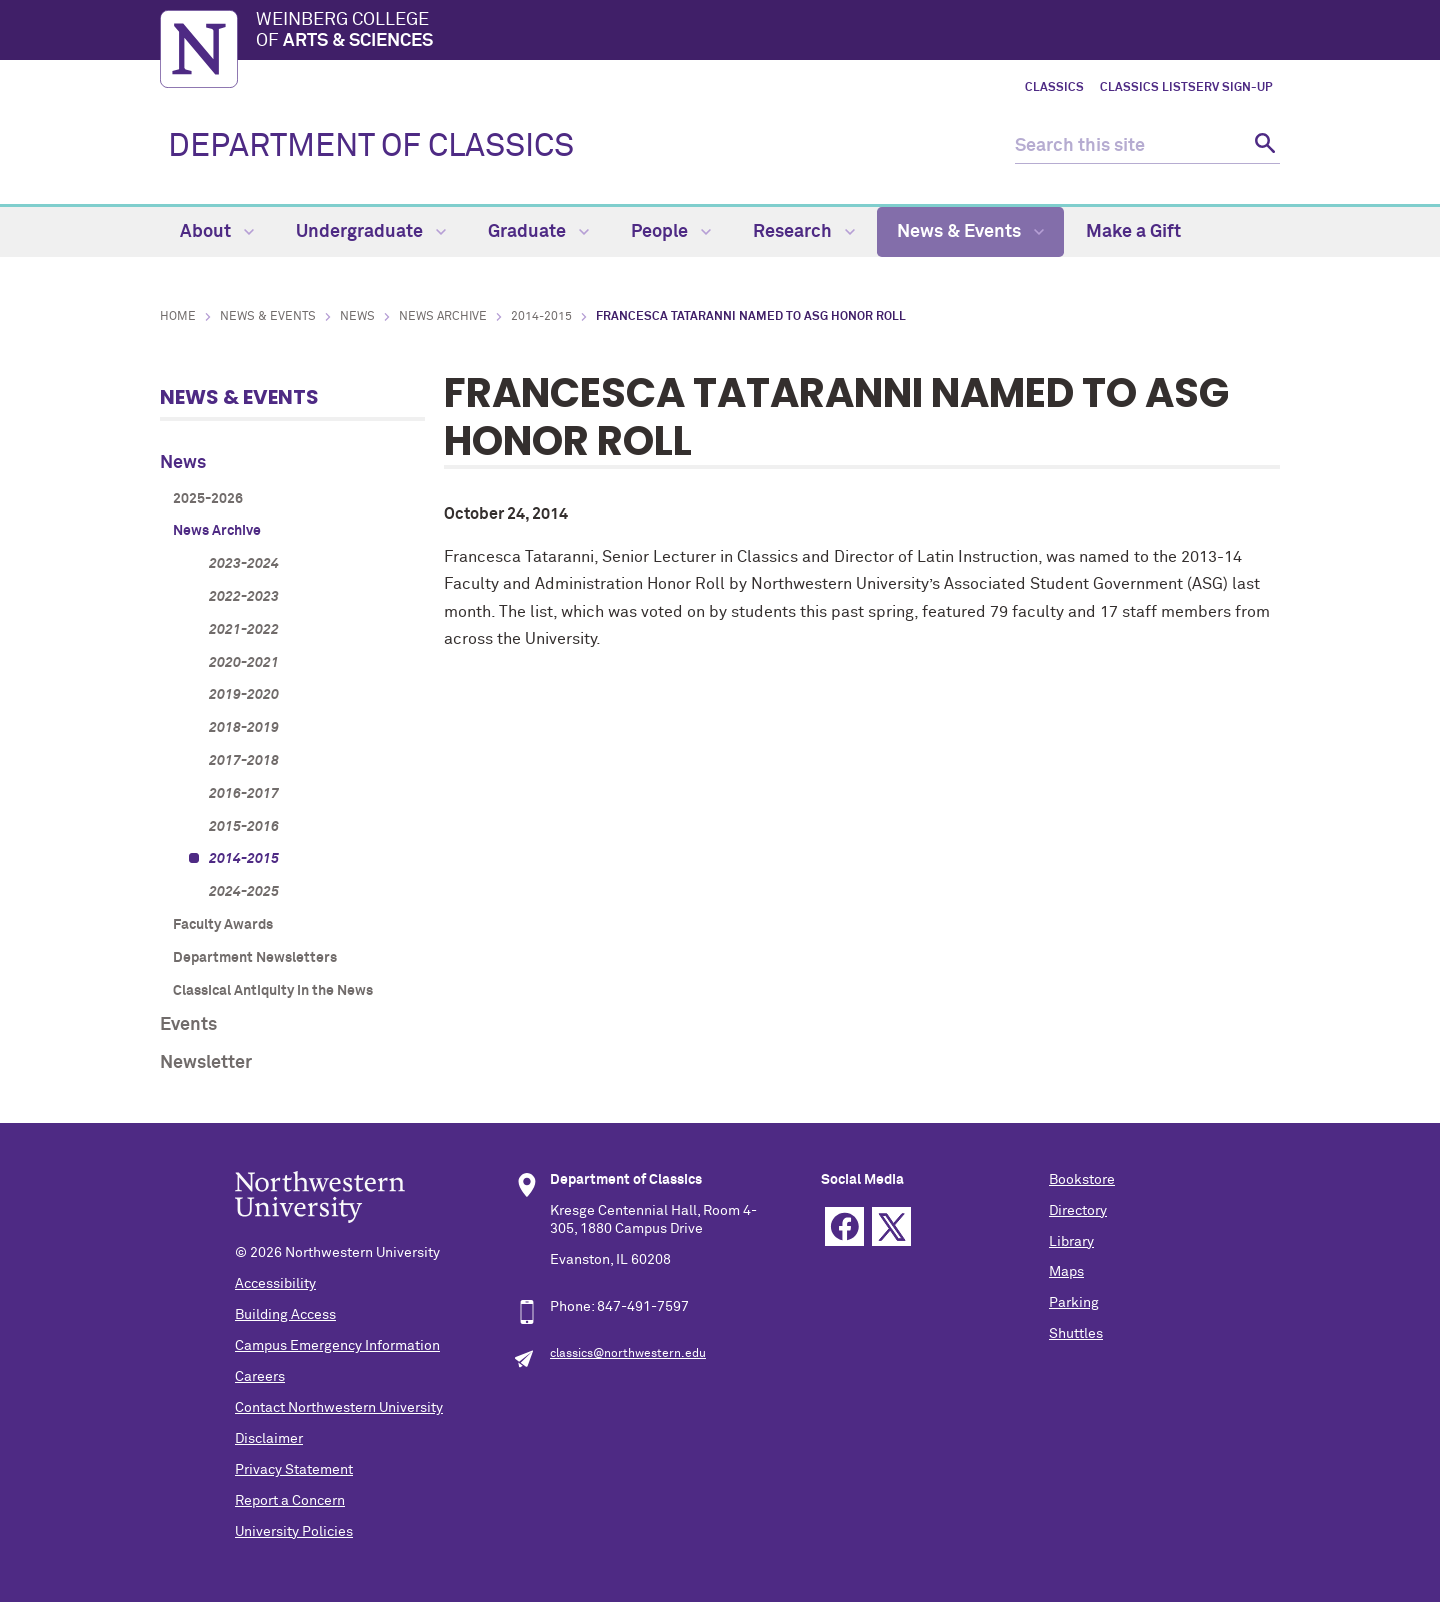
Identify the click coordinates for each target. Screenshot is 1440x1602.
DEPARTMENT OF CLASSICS (371, 147)
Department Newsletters (255, 958)
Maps (1066, 1272)
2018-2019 (244, 728)
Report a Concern (290, 1501)
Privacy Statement (294, 1470)
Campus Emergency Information (337, 1346)
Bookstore (1082, 1180)
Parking (1074, 1303)
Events (188, 1025)
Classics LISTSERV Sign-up (1186, 88)
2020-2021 (244, 663)
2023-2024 (244, 564)
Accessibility (275, 1284)
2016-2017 (244, 794)
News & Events (970, 232)
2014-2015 (541, 317)
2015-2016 (244, 827)
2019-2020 (244, 695)
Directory (1078, 1211)
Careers (260, 1377)
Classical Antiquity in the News (273, 991)
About (217, 232)
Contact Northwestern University (339, 1408)
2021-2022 (244, 630)
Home (178, 317)
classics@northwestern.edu (628, 1354)
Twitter (891, 1226)
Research (804, 232)
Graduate (538, 232)
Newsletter (206, 1063)
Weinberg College (768, 32)
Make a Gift (1133, 232)
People (671, 232)
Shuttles (1076, 1334)
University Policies (294, 1532)
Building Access (285, 1315)
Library (1071, 1242)
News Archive (443, 317)
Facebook (844, 1226)
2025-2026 (208, 499)
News (357, 317)
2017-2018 (244, 761)
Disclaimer (269, 1439)
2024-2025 (244, 892)
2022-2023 (244, 597)
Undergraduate (371, 232)
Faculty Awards (223, 925)
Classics (1054, 88)
